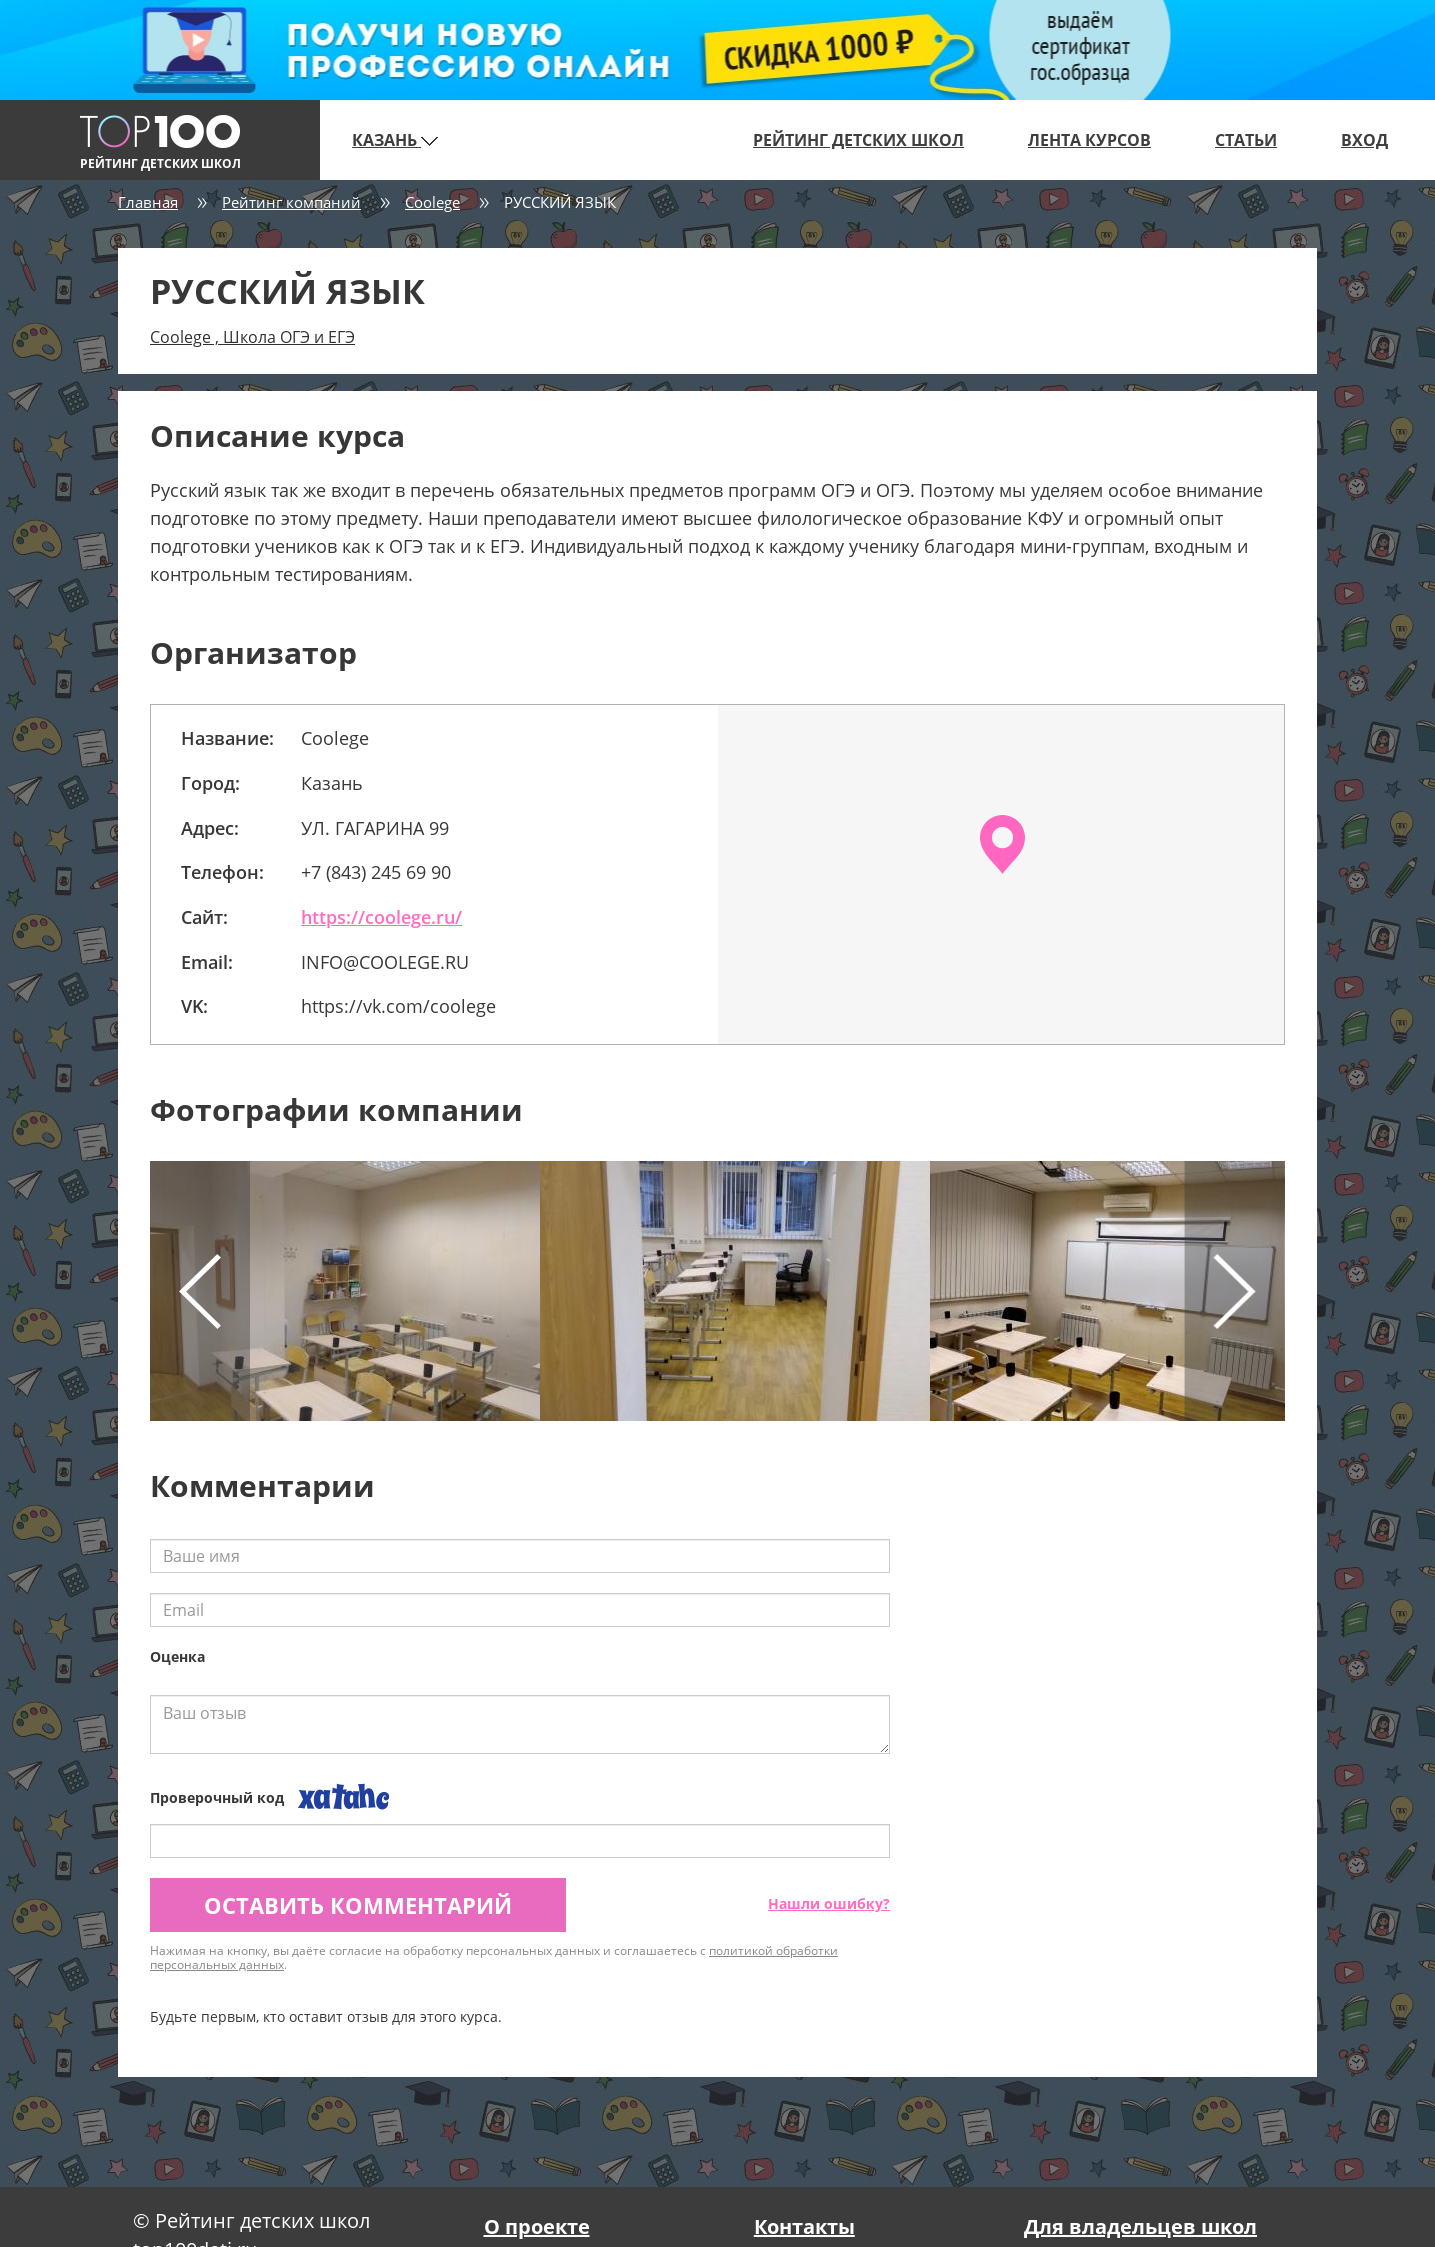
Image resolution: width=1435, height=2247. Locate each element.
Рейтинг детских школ (858, 140)
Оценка (177, 1656)
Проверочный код (217, 1797)
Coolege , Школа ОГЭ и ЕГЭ (252, 337)
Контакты (804, 2226)
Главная (148, 202)
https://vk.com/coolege (398, 1006)
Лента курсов (1089, 140)
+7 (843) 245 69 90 (376, 872)
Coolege (432, 202)
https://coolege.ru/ (381, 917)
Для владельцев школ (1140, 2226)
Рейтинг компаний (291, 202)
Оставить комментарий (358, 1905)
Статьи (1246, 140)
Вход (1364, 140)
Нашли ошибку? (829, 1903)
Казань (395, 140)
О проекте (537, 2226)
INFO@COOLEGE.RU (385, 962)
